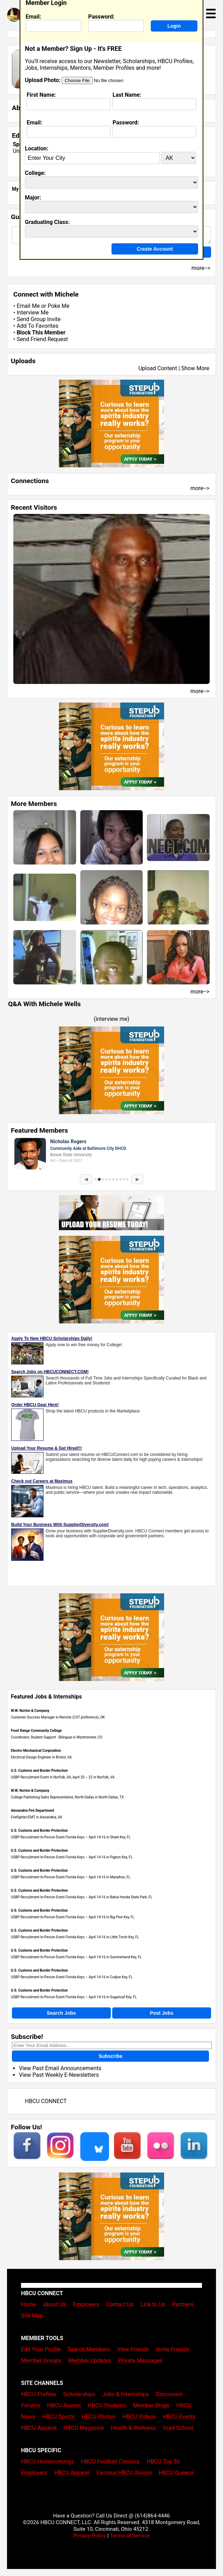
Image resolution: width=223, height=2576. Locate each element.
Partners (183, 2304)
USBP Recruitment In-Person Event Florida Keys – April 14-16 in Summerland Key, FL (76, 1957)
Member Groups (41, 2360)
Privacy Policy (89, 2536)
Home (28, 2304)
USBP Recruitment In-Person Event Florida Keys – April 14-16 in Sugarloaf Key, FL (74, 1997)
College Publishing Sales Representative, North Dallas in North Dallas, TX (67, 1797)
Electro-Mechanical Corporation (36, 1751)
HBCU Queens (176, 2472)
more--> (199, 488)
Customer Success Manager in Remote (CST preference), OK (58, 1717)
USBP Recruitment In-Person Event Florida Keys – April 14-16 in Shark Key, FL (70, 1837)
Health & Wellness (133, 2428)
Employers (86, 2304)
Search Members (89, 2349)
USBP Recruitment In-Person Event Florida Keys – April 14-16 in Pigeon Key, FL (72, 1857)
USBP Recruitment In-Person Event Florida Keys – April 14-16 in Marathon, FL (70, 1877)
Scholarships (79, 2394)
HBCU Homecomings (47, 2461)
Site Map (32, 2315)
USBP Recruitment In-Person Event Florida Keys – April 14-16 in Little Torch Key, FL (75, 1937)
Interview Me (32, 312)
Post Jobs (162, 2013)
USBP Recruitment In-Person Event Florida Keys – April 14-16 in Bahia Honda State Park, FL (81, 1897)
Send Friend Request (42, 339)
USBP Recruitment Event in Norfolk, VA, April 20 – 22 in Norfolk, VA (63, 1777)
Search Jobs (61, 2013)
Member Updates (89, 2360)
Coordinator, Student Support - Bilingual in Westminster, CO (56, 1737)
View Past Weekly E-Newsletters (59, 2075)
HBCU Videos (139, 2416)
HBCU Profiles (38, 2394)
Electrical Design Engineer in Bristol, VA (41, 1757)
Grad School (178, 2428)
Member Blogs (151, 2405)
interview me (112, 1019)
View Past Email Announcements (60, 2068)
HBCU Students (107, 2405)
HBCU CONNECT (46, 2101)
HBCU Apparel (38, 2428)
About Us (54, 2304)
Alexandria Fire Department (32, 1810)
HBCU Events (179, 2416)
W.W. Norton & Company (30, 1711)
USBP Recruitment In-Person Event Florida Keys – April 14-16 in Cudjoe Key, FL (72, 1977)
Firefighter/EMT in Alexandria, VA (36, 1817)
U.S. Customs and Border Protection (39, 1770)
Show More (195, 368)
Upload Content (157, 368)
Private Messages (140, 2360)
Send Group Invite (38, 319)
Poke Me (58, 306)
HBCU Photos (99, 2416)
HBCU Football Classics (110, 2461)
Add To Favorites (37, 326)
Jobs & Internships (125, 2394)
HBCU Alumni (64, 2405)
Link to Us (153, 2304)
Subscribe (110, 2056)
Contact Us (120, 2304)
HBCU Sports (58, 2416)
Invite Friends (172, 2349)
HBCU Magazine (83, 2428)
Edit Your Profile (41, 2349)
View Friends (133, 2349)
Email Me (28, 306)
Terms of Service (130, 2536)
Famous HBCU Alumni (124, 2472)
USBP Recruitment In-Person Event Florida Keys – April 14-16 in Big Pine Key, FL (72, 1917)
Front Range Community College (36, 1731)
